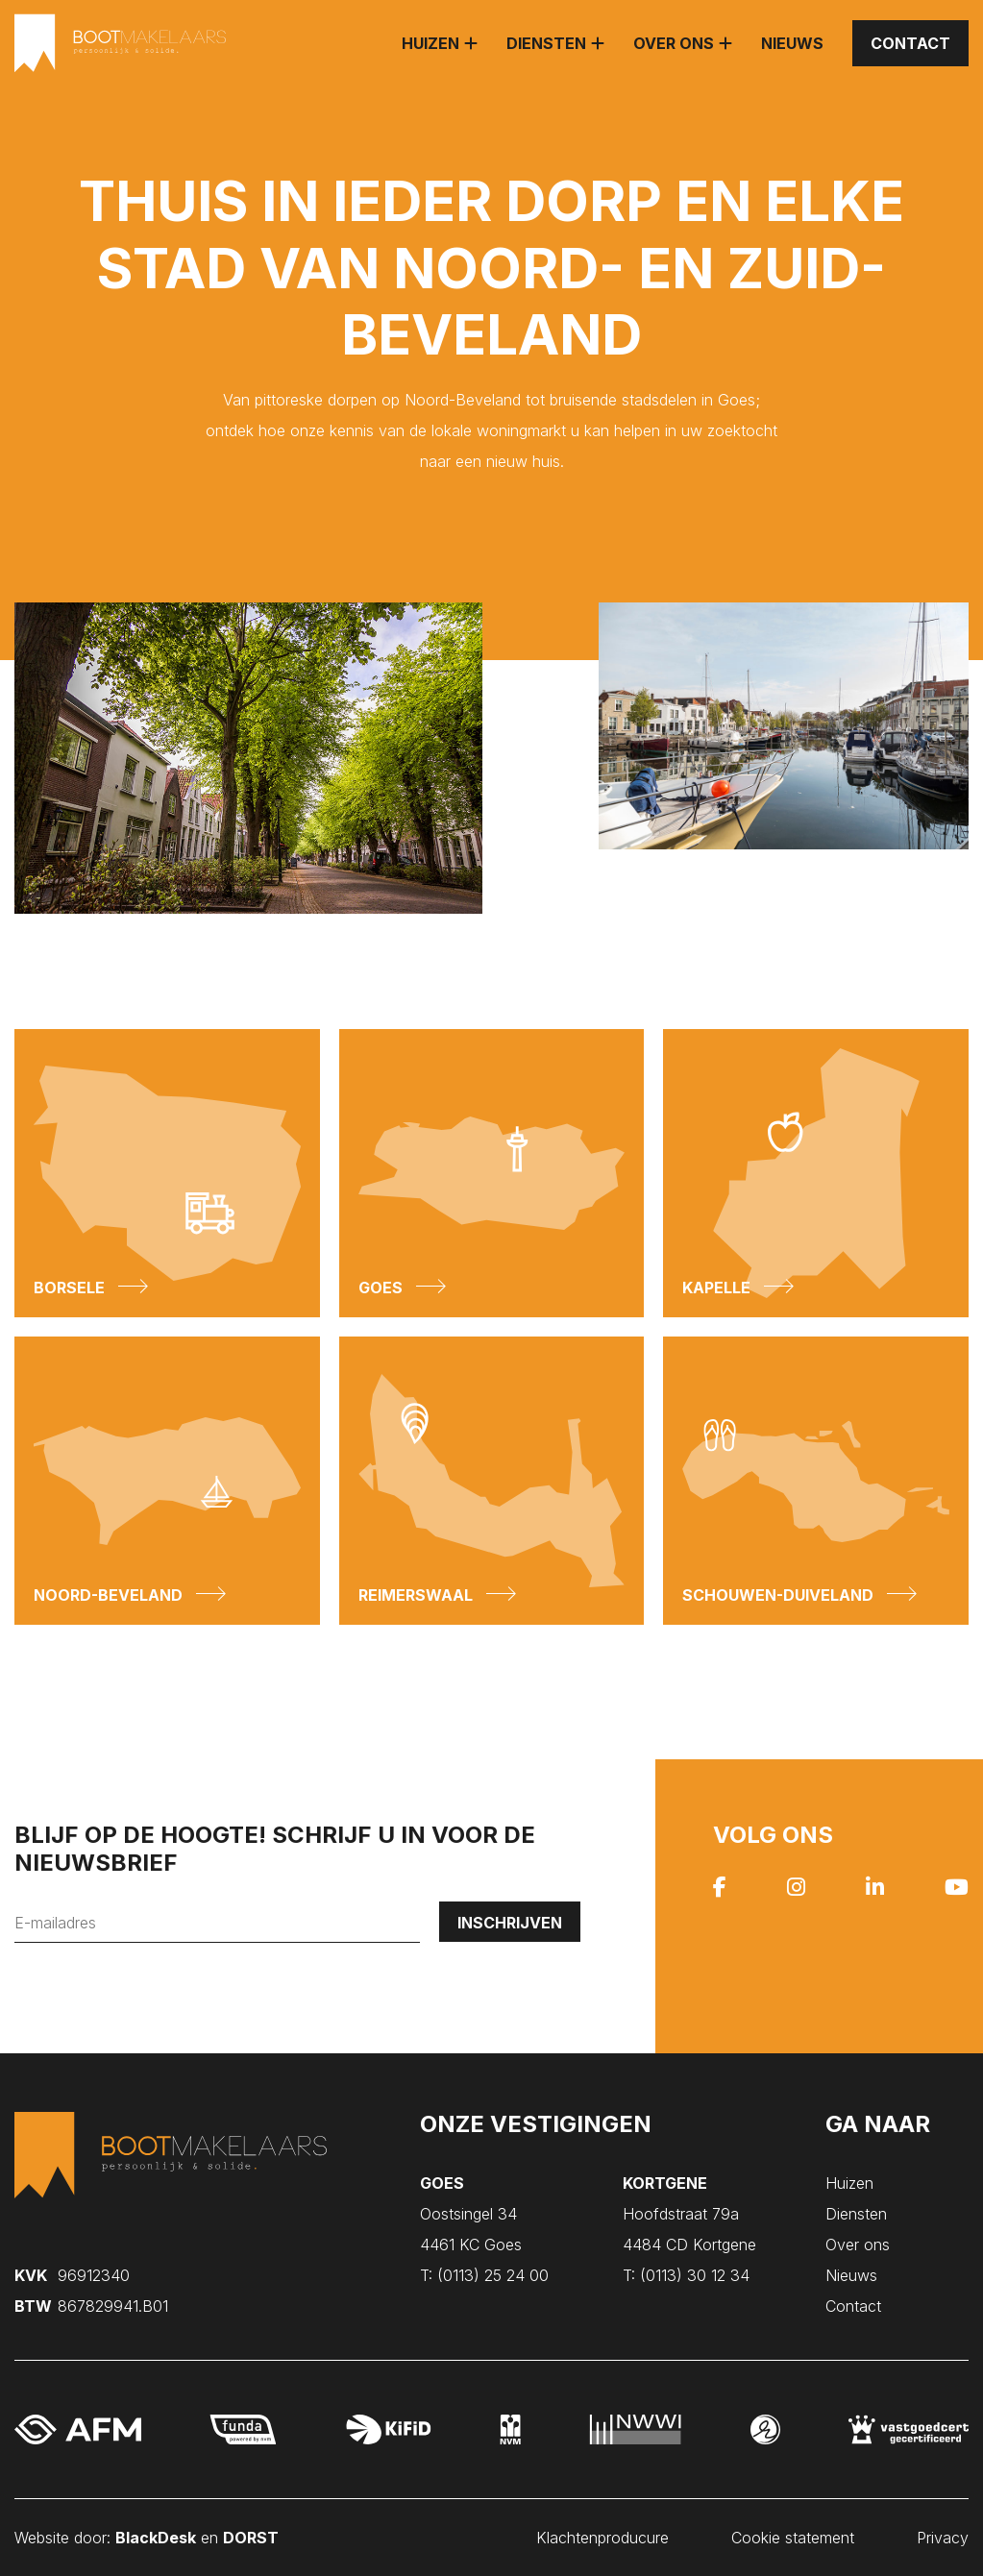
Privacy (943, 2537)
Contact (910, 43)
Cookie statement (792, 2537)
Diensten (546, 43)
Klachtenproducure (602, 2537)
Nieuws (792, 43)
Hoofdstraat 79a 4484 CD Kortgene (689, 2213)
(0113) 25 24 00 (484, 2275)
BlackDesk (155, 2537)
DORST (251, 2537)
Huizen (430, 43)
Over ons (673, 43)
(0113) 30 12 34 (686, 2275)
